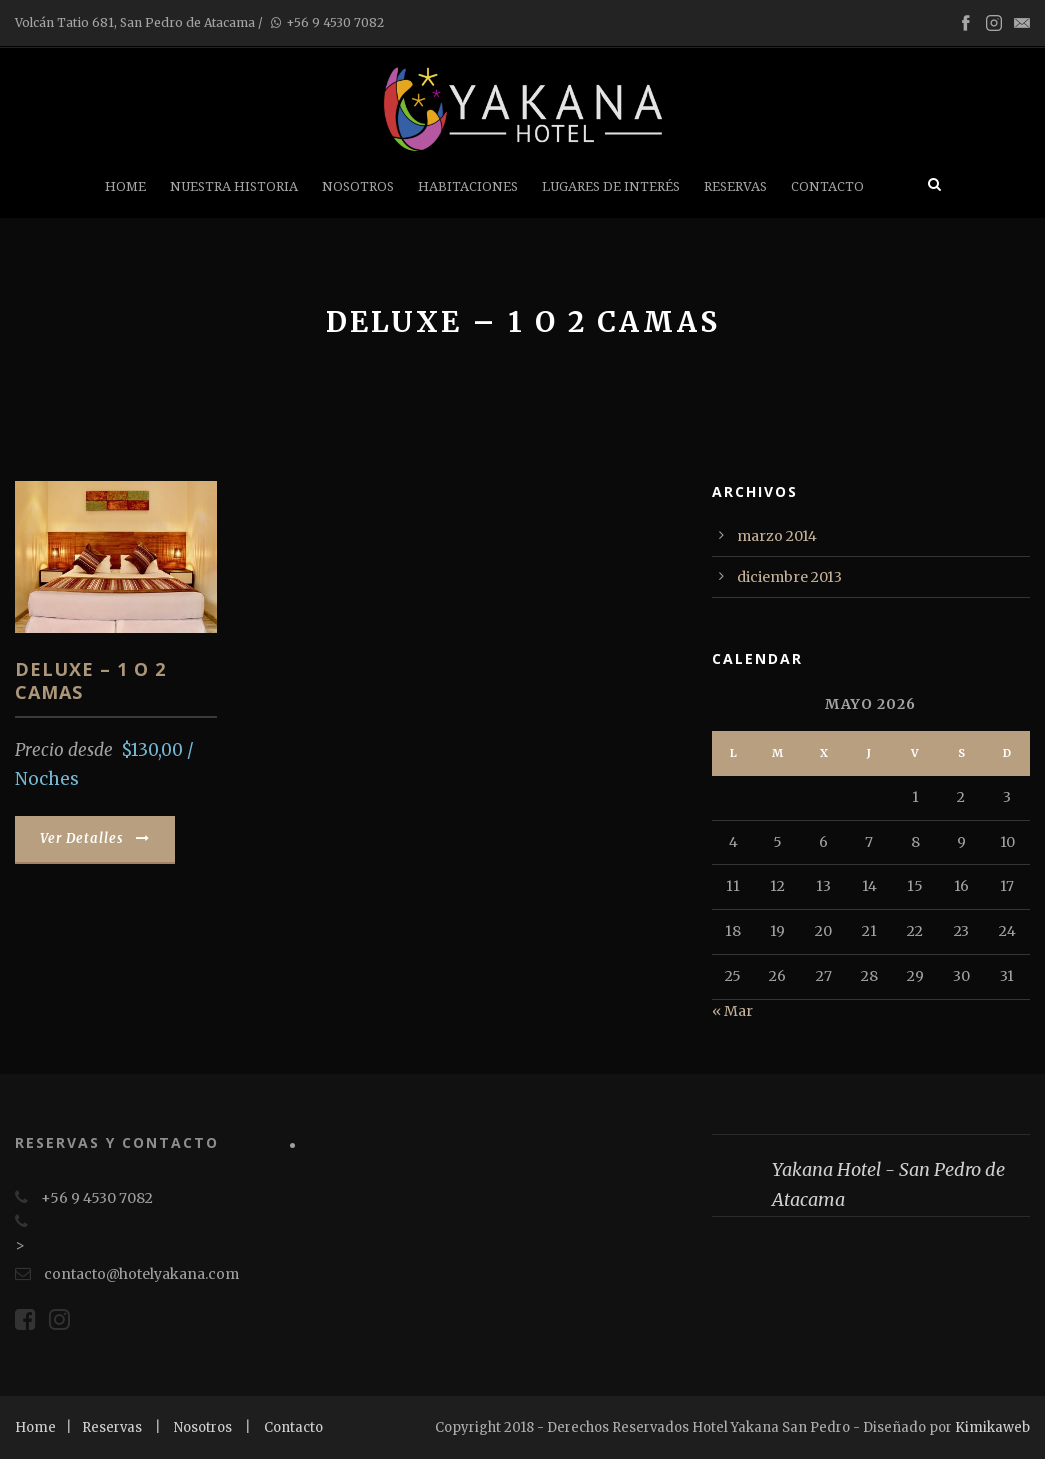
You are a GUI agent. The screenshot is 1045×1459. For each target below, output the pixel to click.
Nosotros (358, 186)
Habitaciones (468, 186)
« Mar (732, 1011)
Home (125, 186)
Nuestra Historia (234, 186)
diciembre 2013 (789, 577)
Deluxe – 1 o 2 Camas (90, 680)
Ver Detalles (95, 838)
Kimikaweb (992, 1427)
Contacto (827, 186)
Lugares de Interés (611, 186)
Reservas (735, 186)
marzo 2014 (777, 536)
